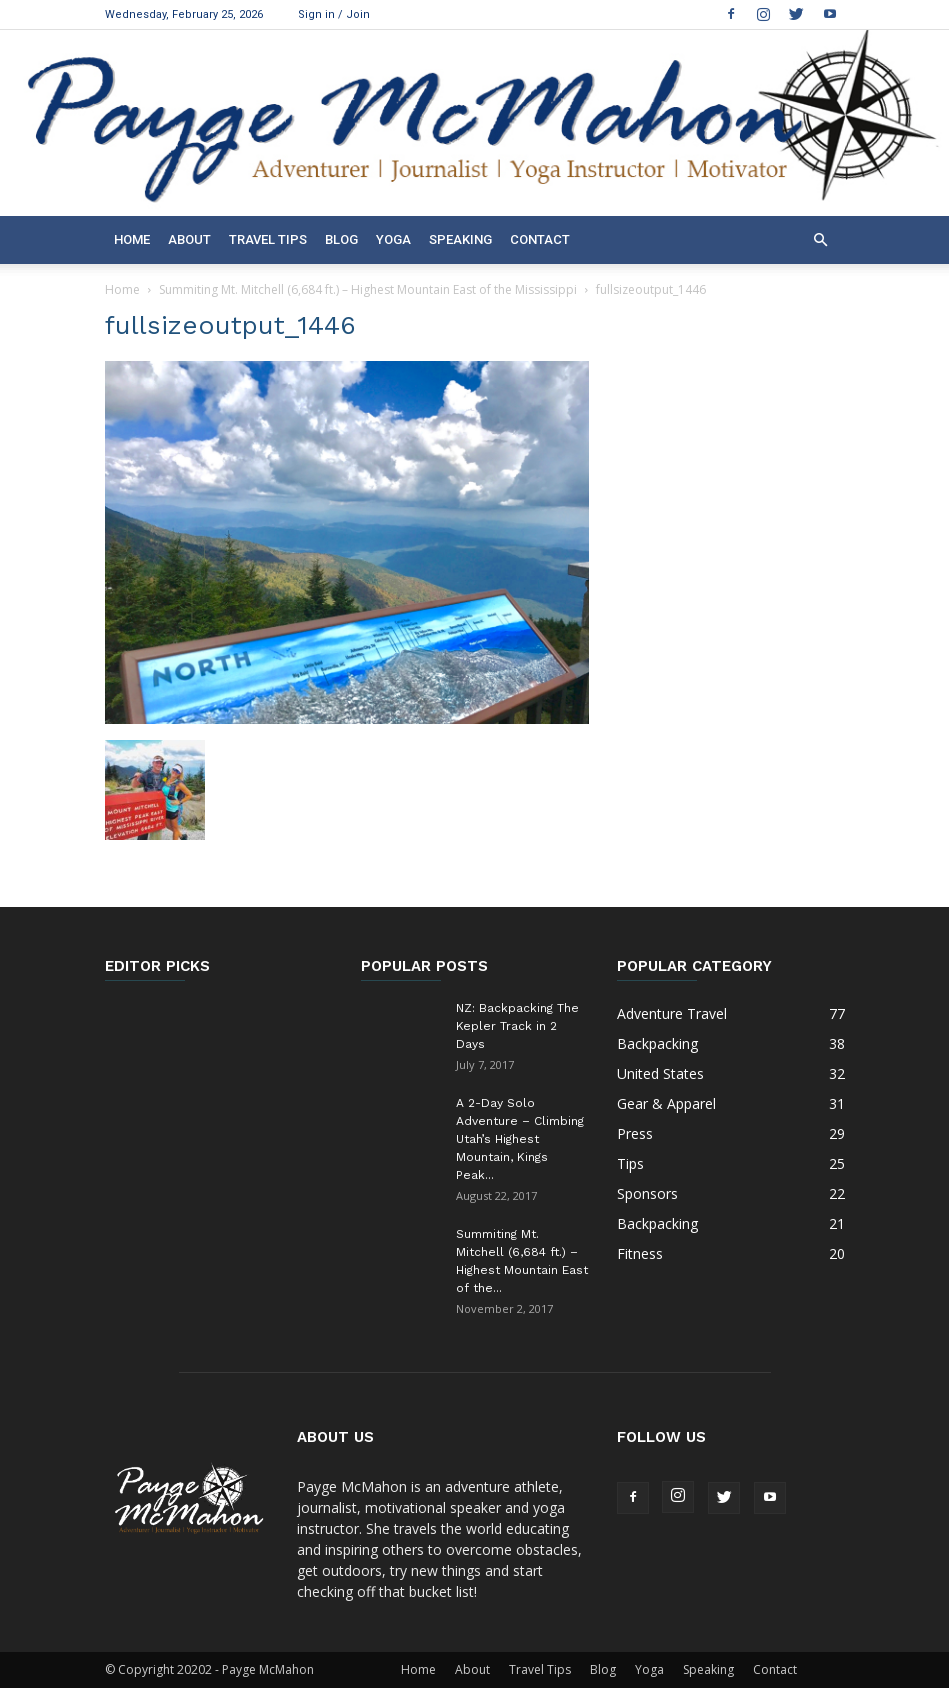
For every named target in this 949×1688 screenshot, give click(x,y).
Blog (341, 239)
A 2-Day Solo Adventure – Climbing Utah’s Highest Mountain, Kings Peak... (520, 1139)
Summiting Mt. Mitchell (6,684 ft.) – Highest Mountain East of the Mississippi (368, 289)
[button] (821, 240)
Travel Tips (268, 239)
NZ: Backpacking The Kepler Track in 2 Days (517, 1026)
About (189, 239)
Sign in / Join (334, 14)
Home (132, 239)
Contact (540, 239)
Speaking (460, 239)
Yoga (393, 239)
